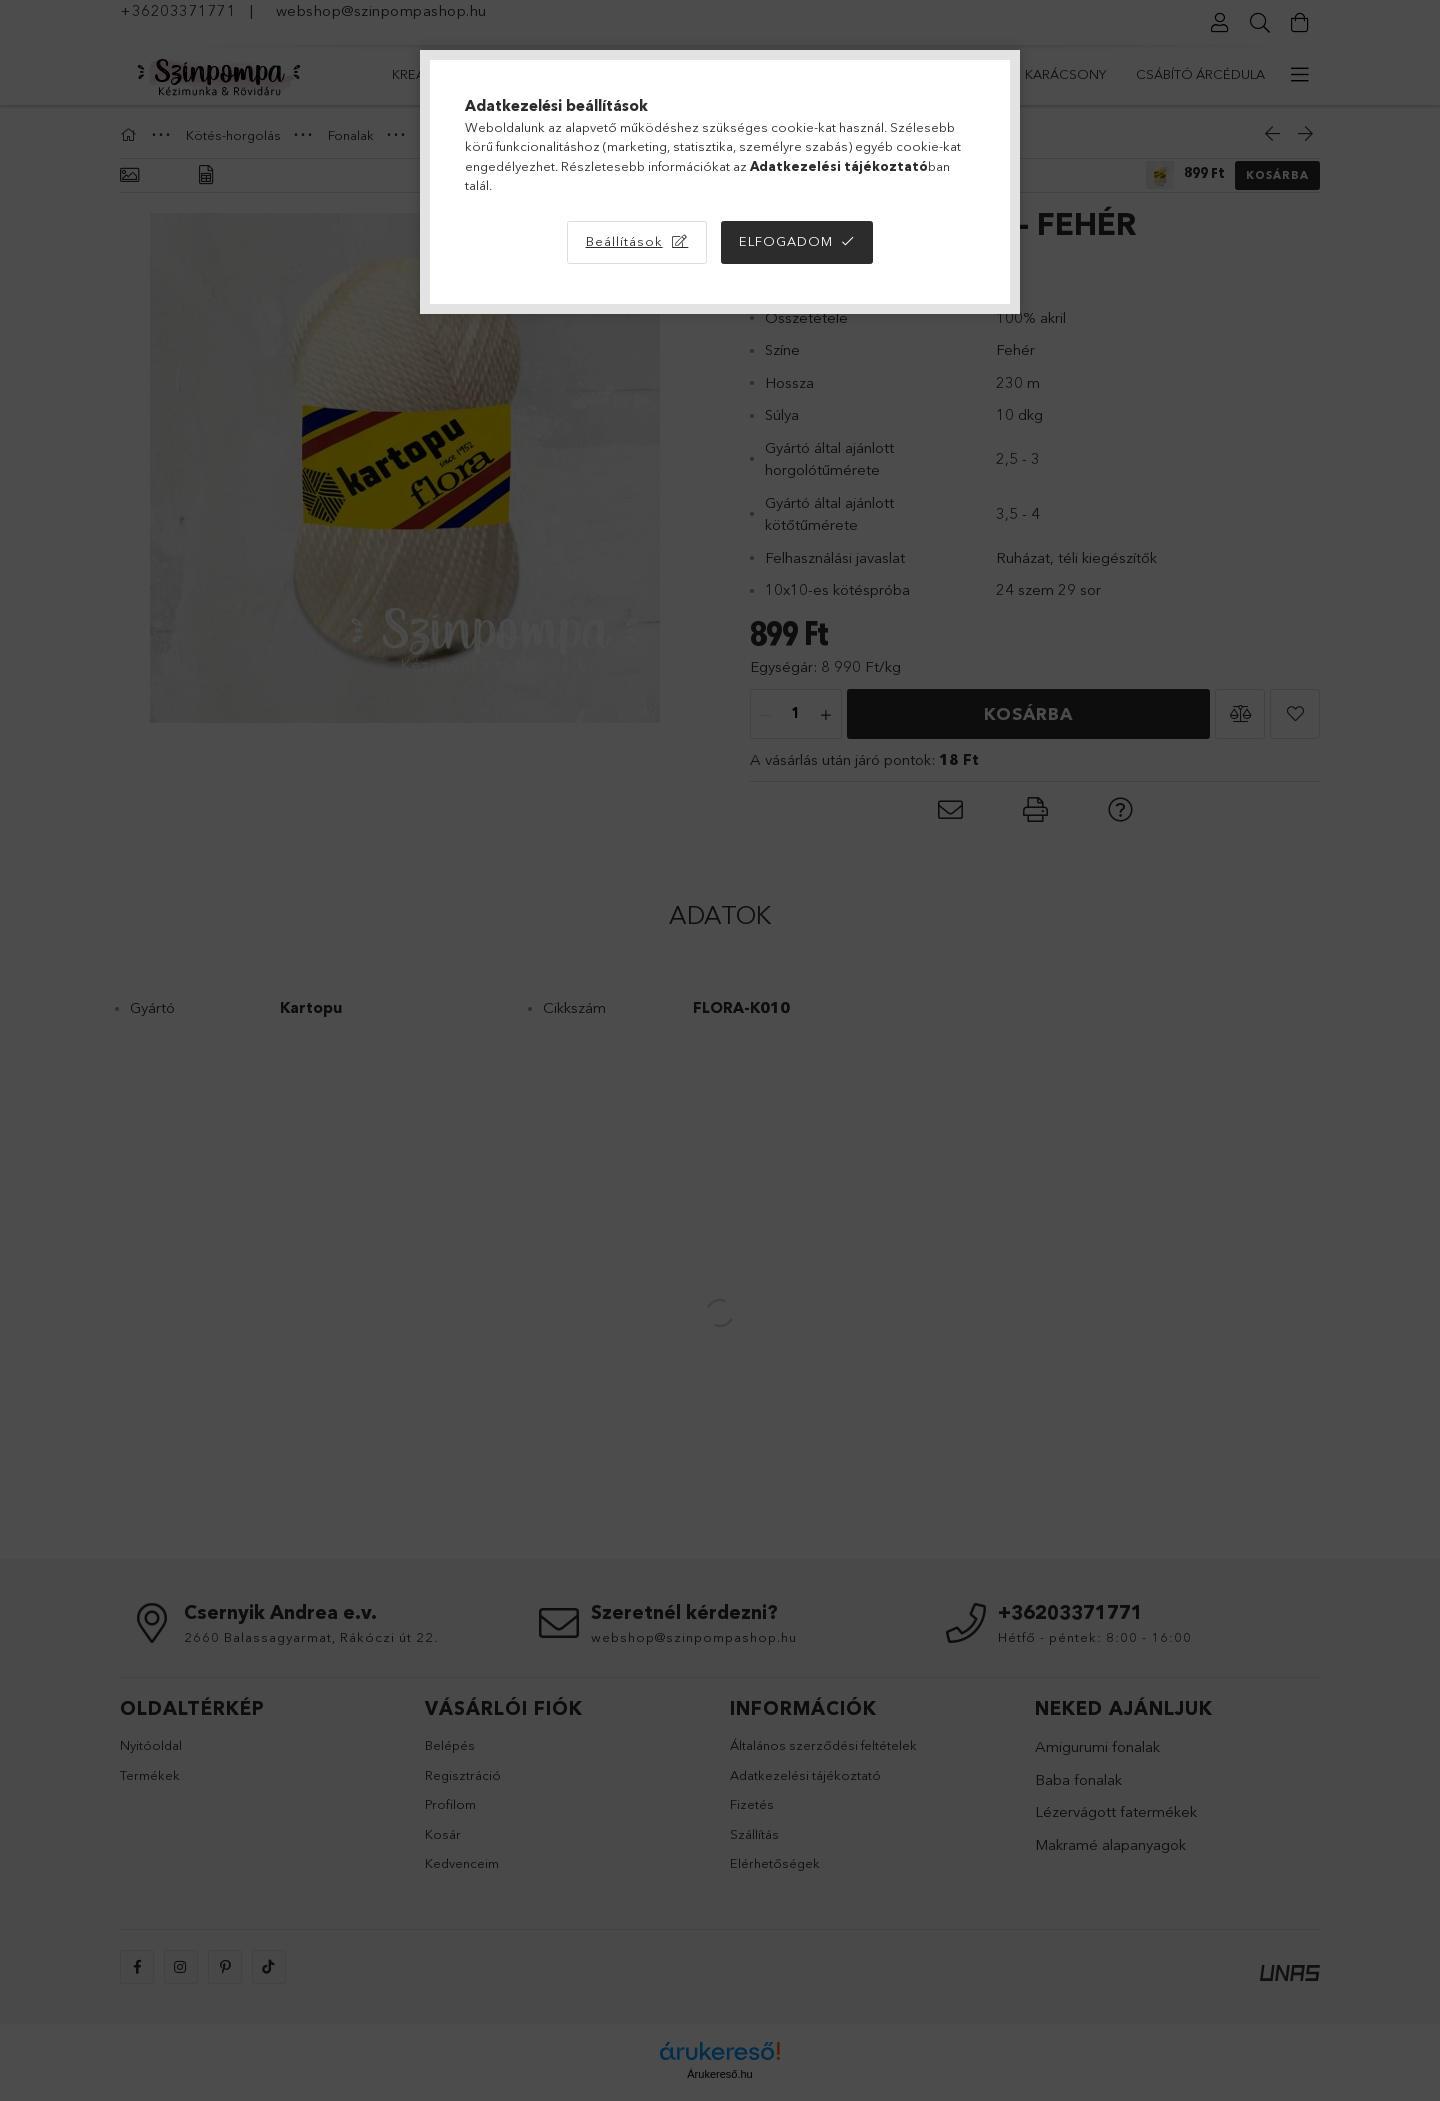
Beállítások (624, 241)
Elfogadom (786, 241)
